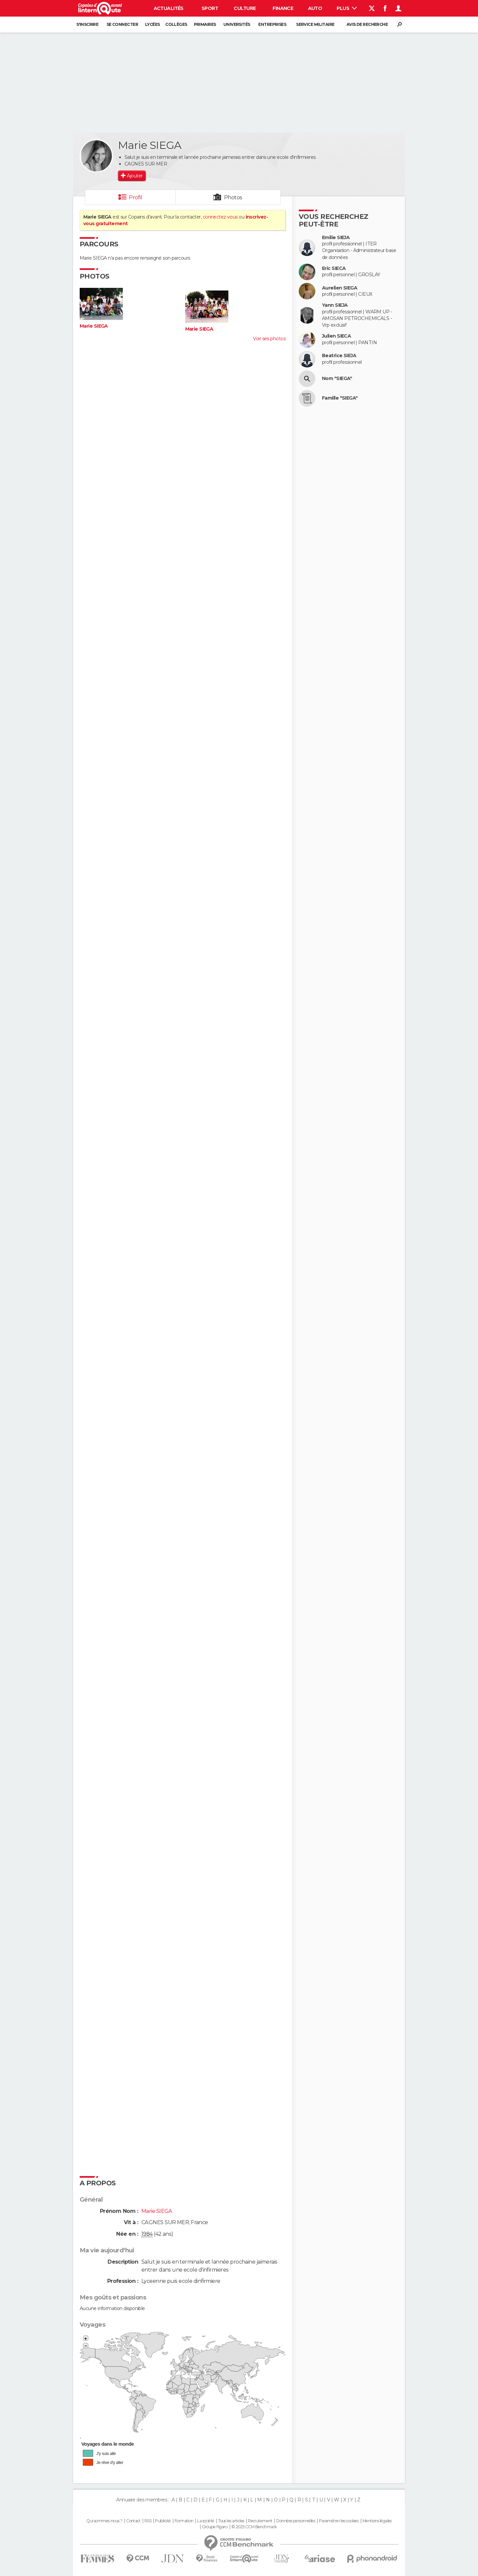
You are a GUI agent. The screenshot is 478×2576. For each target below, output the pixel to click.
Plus (347, 8)
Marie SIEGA (94, 326)
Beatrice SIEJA (339, 355)
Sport (209, 8)
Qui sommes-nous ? (104, 2521)
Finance (283, 8)
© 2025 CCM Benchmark (254, 2527)
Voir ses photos (269, 339)
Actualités (169, 8)
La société (205, 2521)
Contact (133, 2521)
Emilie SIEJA (336, 237)
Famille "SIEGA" (340, 398)
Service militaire (315, 24)
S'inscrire (87, 24)
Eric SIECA (334, 268)
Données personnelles (295, 2521)
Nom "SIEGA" (337, 378)
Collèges (176, 24)
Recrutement (260, 2521)
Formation (184, 2521)
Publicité (163, 2521)
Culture (245, 8)
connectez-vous (220, 217)
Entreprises (272, 24)
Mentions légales (377, 2521)
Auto (315, 8)
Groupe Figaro (215, 2527)
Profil (135, 197)
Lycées (152, 24)
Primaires (205, 24)
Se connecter (122, 24)
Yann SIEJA (335, 305)
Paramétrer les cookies (339, 2521)
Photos (233, 197)
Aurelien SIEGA (339, 288)
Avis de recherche (367, 24)
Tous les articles (231, 2521)
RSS (147, 2521)
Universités (236, 24)
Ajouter (134, 176)
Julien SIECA (336, 336)
